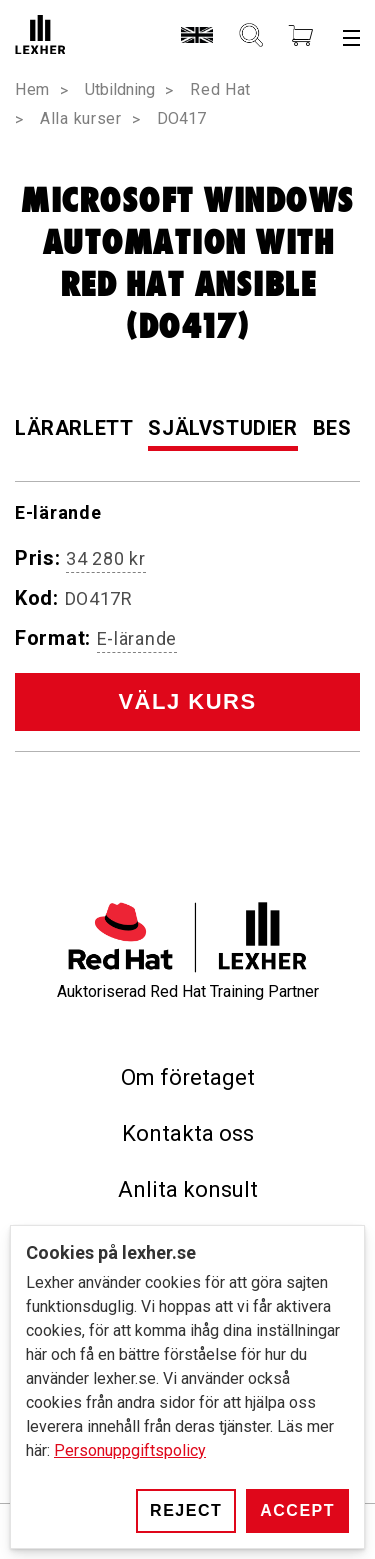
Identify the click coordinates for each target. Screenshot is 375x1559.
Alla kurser (81, 118)
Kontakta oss (188, 1133)
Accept (297, 1510)
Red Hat (220, 89)
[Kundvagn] (301, 37)
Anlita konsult (188, 1189)
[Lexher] (40, 36)
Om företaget (188, 1077)
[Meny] (351, 36)
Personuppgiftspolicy (130, 1450)
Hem (32, 89)
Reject (186, 1510)
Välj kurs (187, 701)
